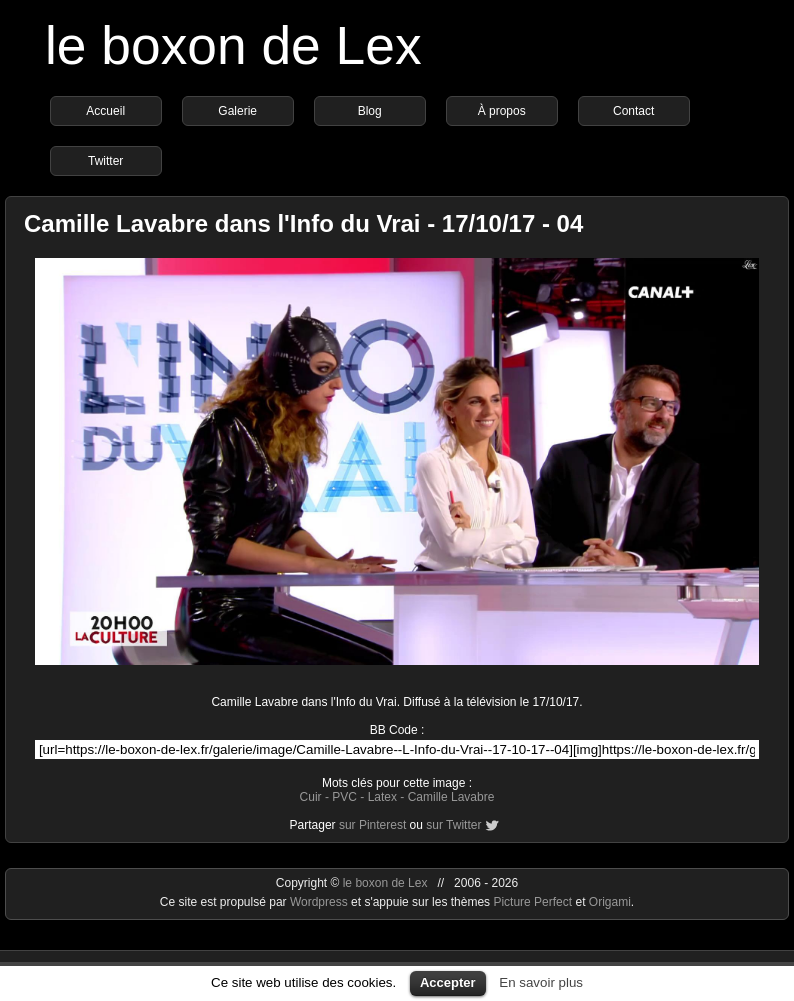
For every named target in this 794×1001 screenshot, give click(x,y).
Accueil (105, 111)
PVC (344, 797)
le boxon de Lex (233, 45)
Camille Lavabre (451, 797)
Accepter (448, 982)
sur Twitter (453, 825)
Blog (370, 111)
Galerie (237, 111)
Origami (610, 902)
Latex (382, 797)
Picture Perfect (532, 902)
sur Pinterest (372, 825)
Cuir (311, 797)
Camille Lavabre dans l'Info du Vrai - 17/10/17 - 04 (303, 223)
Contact (633, 111)
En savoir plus (541, 982)
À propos (502, 111)
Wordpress (320, 902)
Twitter (105, 161)
